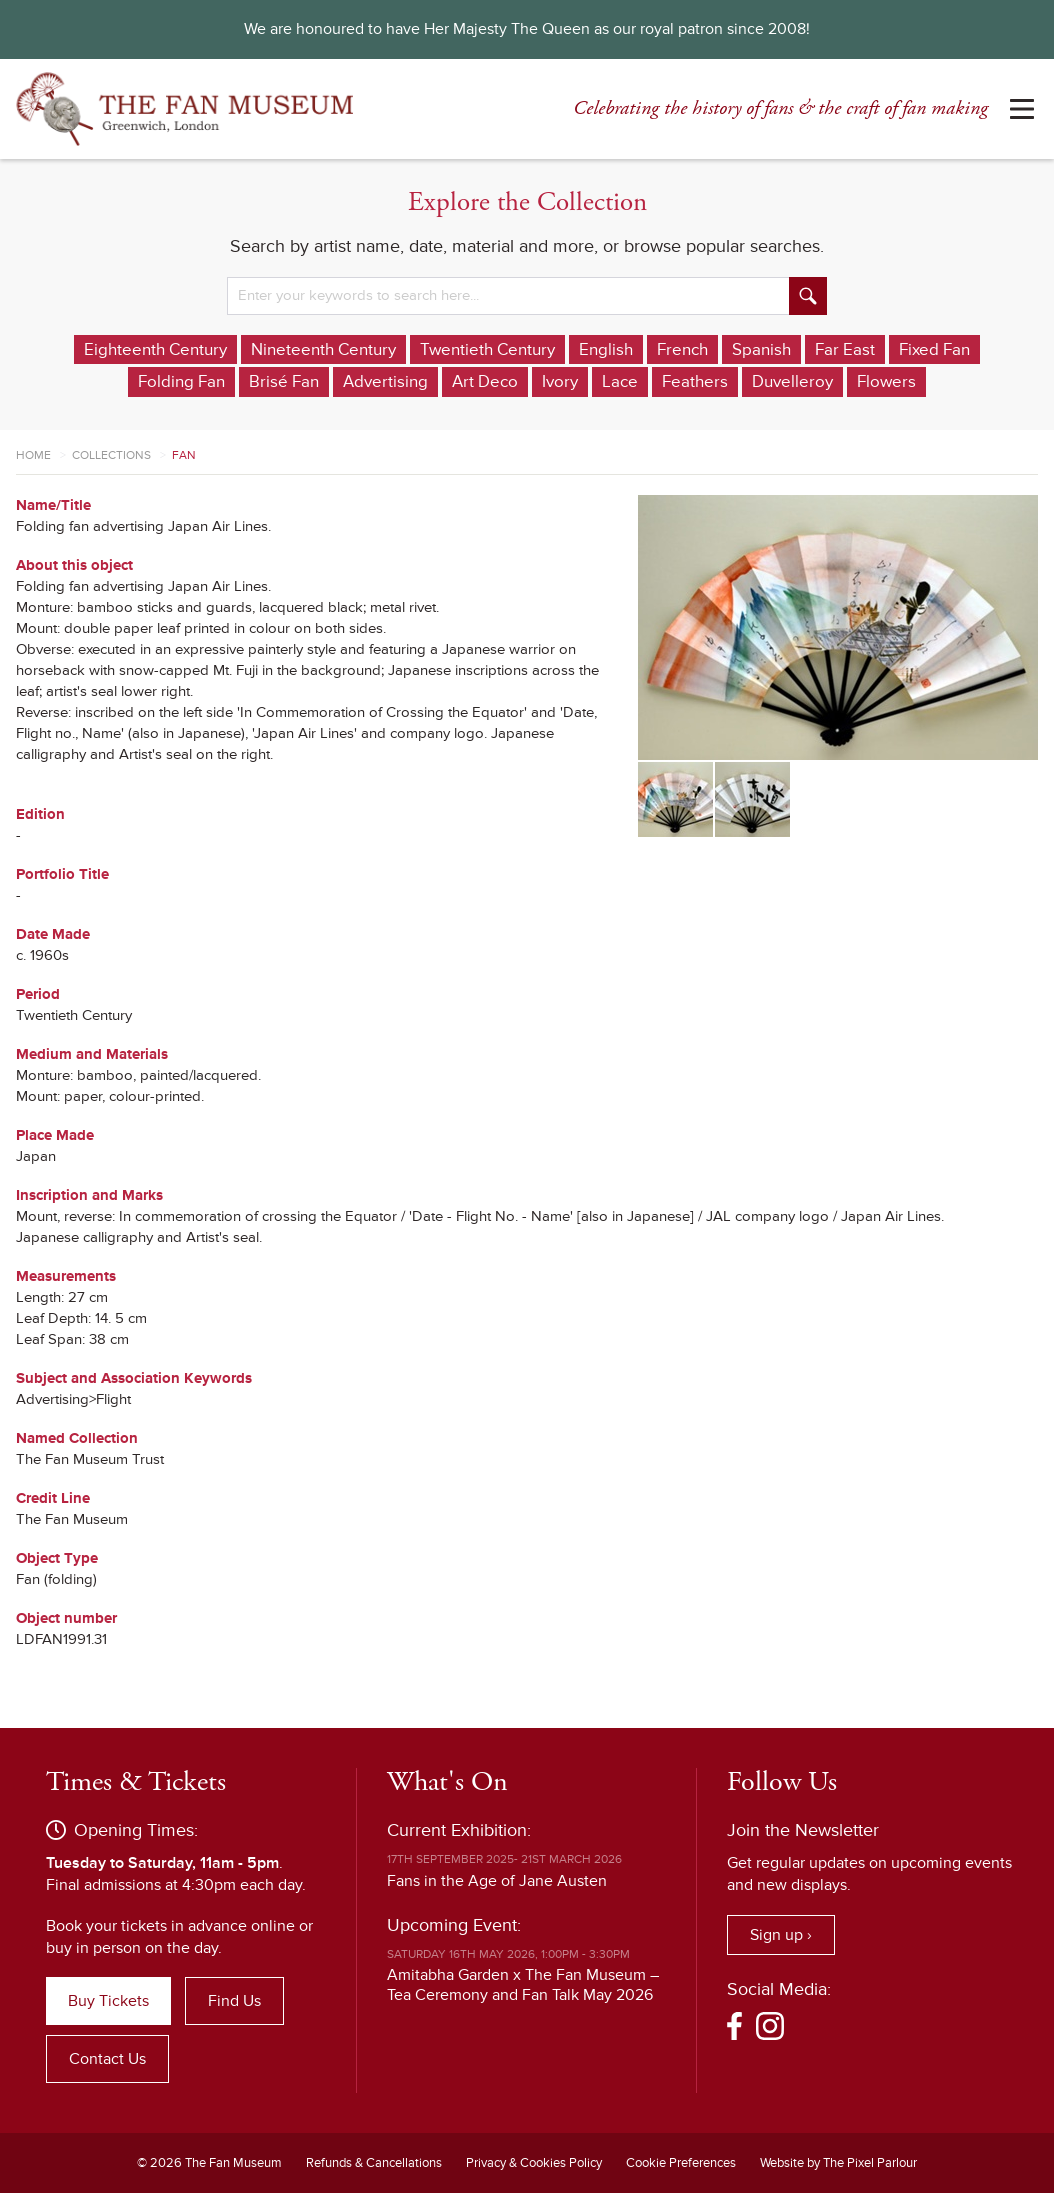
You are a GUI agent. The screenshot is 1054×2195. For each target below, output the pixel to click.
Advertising (432, 383)
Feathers (751, 383)
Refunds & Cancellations (374, 2165)
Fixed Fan (113, 383)
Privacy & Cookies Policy (534, 2165)
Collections (111, 456)
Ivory (613, 383)
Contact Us (107, 2061)
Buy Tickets (108, 2003)
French (741, 350)
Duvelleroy (851, 383)
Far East (910, 350)
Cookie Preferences (681, 2165)
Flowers (948, 383)
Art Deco (535, 383)
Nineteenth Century (366, 350)
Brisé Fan (327, 383)
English (662, 350)
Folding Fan (221, 383)
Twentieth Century (538, 350)
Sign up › (781, 1936)
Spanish (824, 350)
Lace (674, 383)
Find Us (234, 2003)
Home (33, 456)
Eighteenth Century (189, 350)
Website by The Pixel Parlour (838, 2165)
